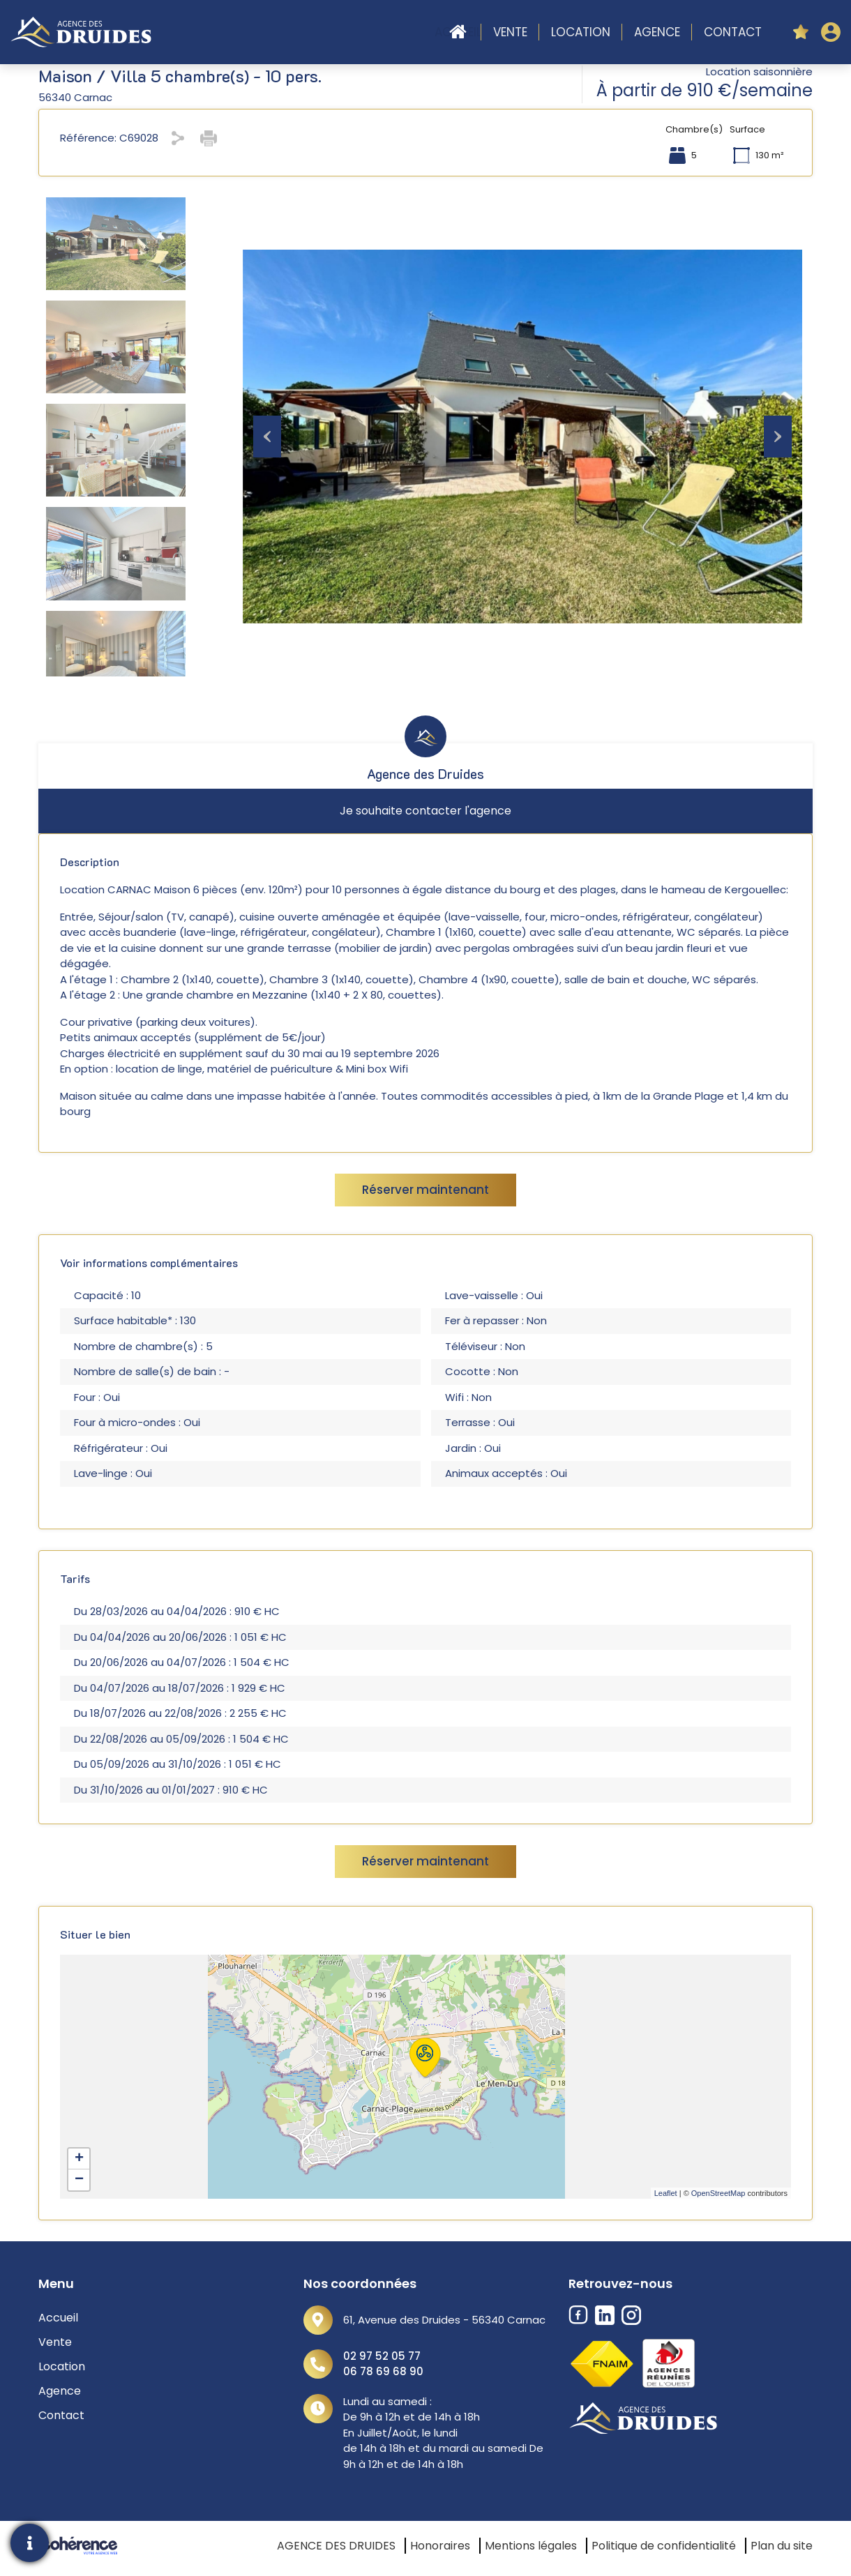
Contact (733, 32)
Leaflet (665, 2193)
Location (580, 32)
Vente (510, 32)
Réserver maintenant (425, 1189)
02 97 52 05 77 (382, 2356)
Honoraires (440, 2546)
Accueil (458, 32)
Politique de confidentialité (664, 2546)
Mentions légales (531, 2546)
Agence (657, 32)
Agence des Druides (425, 773)
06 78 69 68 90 (383, 2371)
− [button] (79, 2179)
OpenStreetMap (718, 2193)
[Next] (778, 436)
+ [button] (79, 2159)
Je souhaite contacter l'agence (425, 811)
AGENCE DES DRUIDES (336, 2546)
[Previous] (267, 436)
